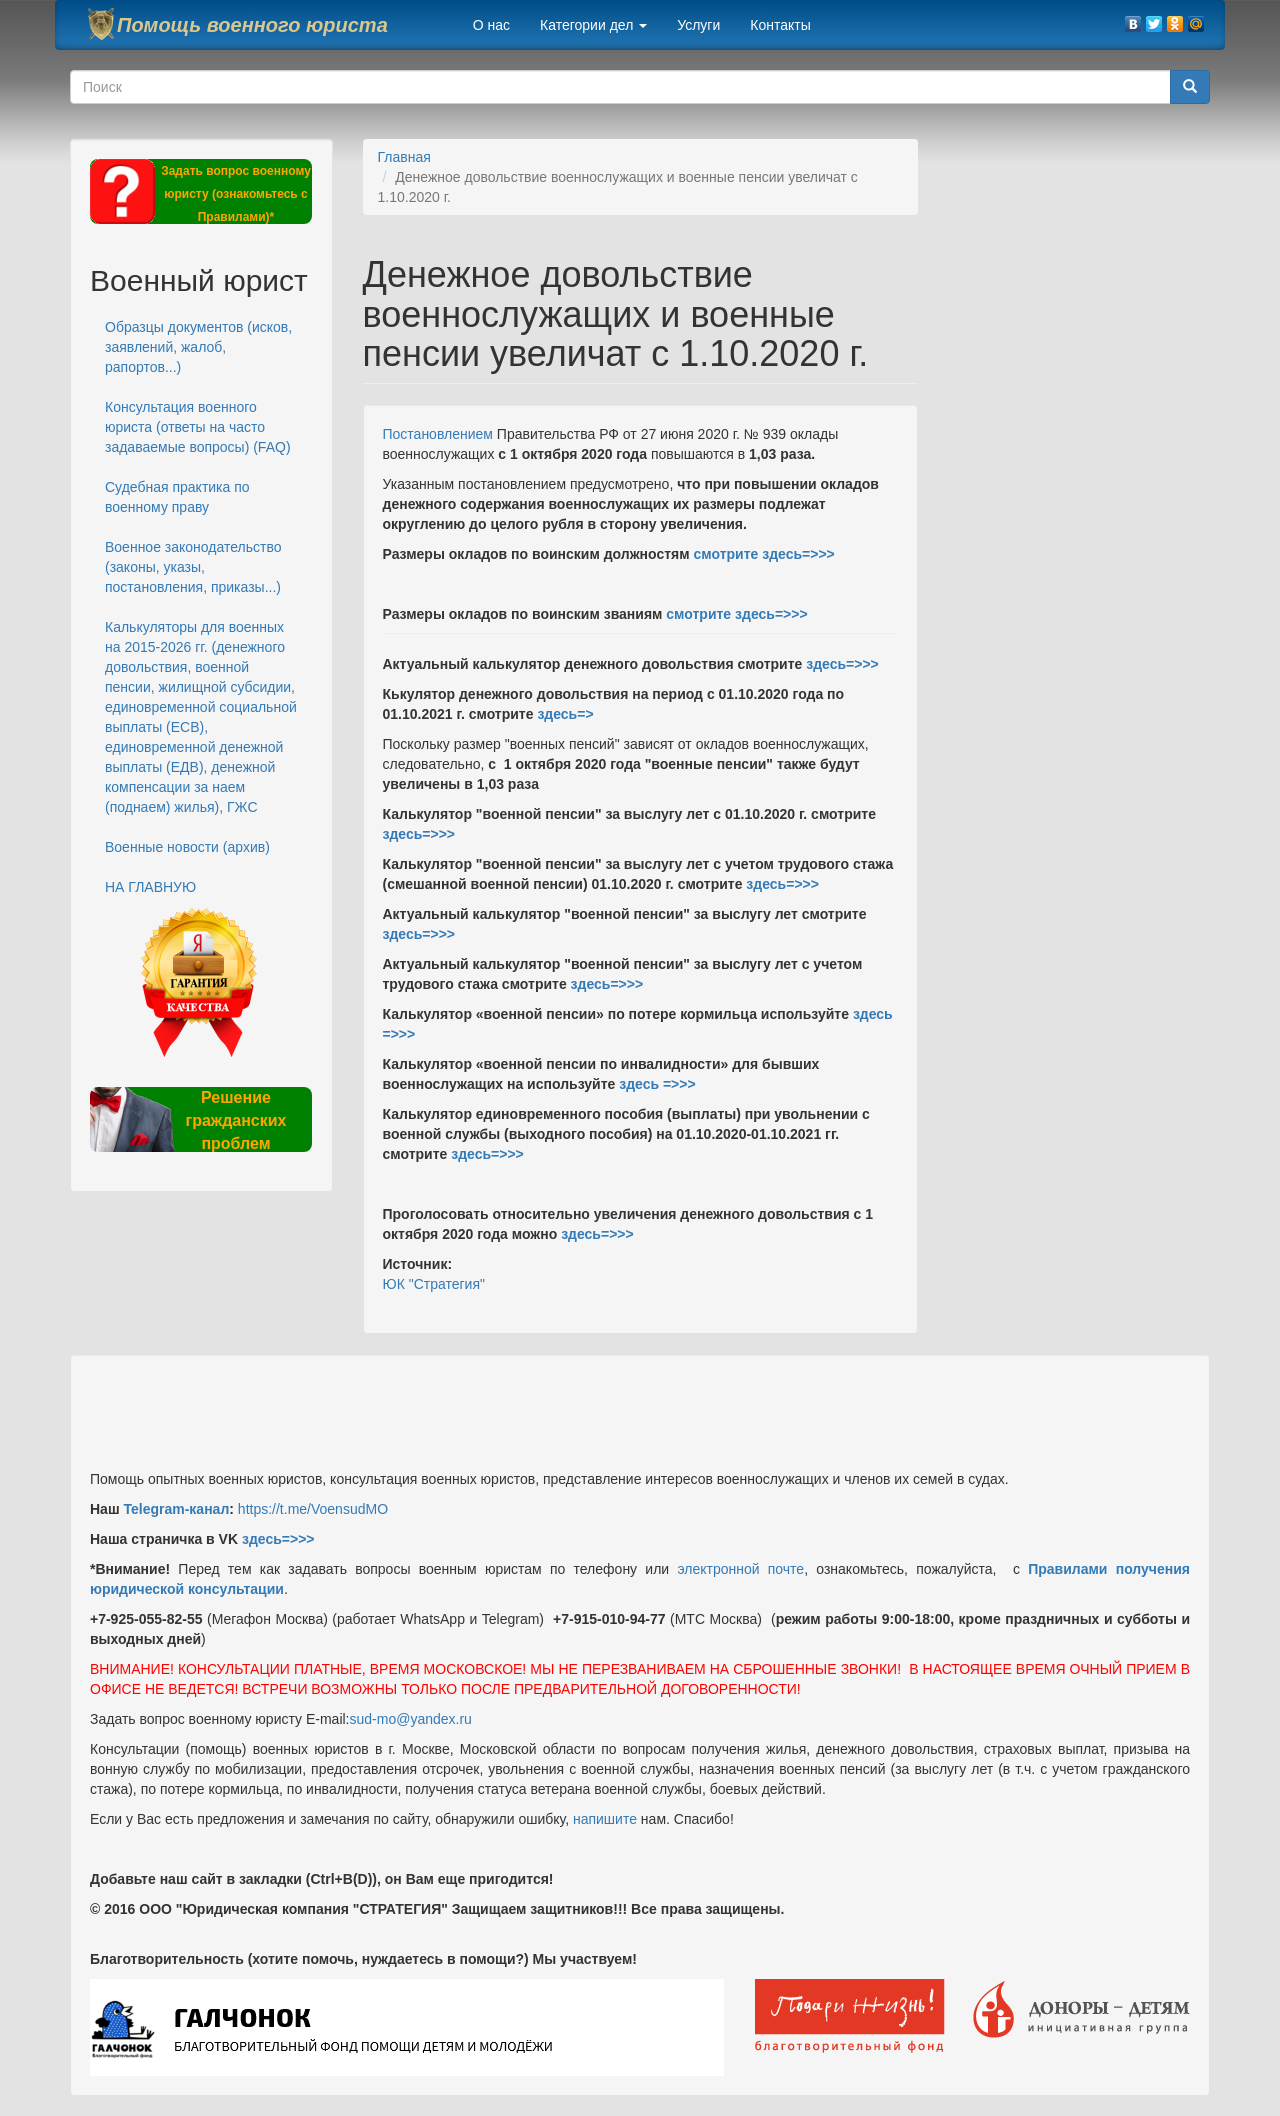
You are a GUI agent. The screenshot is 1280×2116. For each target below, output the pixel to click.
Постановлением (438, 434)
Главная (404, 157)
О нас (491, 25)
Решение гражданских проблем (235, 1120)
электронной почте (740, 1569)
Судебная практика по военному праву (177, 497)
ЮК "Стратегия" (434, 1284)
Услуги (698, 25)
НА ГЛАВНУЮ (150, 887)
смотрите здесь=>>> (763, 554)
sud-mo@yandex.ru (411, 1719)
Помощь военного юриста (252, 25)
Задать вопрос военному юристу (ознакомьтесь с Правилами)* (236, 194)
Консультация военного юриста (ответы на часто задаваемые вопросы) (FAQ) (198, 427)
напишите (605, 1819)
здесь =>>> (657, 1084)
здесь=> (565, 714)
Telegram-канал (176, 1509)
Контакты (780, 25)
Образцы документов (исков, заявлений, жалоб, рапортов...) (198, 347)
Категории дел (593, 25)
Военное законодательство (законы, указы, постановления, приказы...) (193, 567)
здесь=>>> (840, 664)
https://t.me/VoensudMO (311, 1509)
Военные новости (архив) (187, 847)
